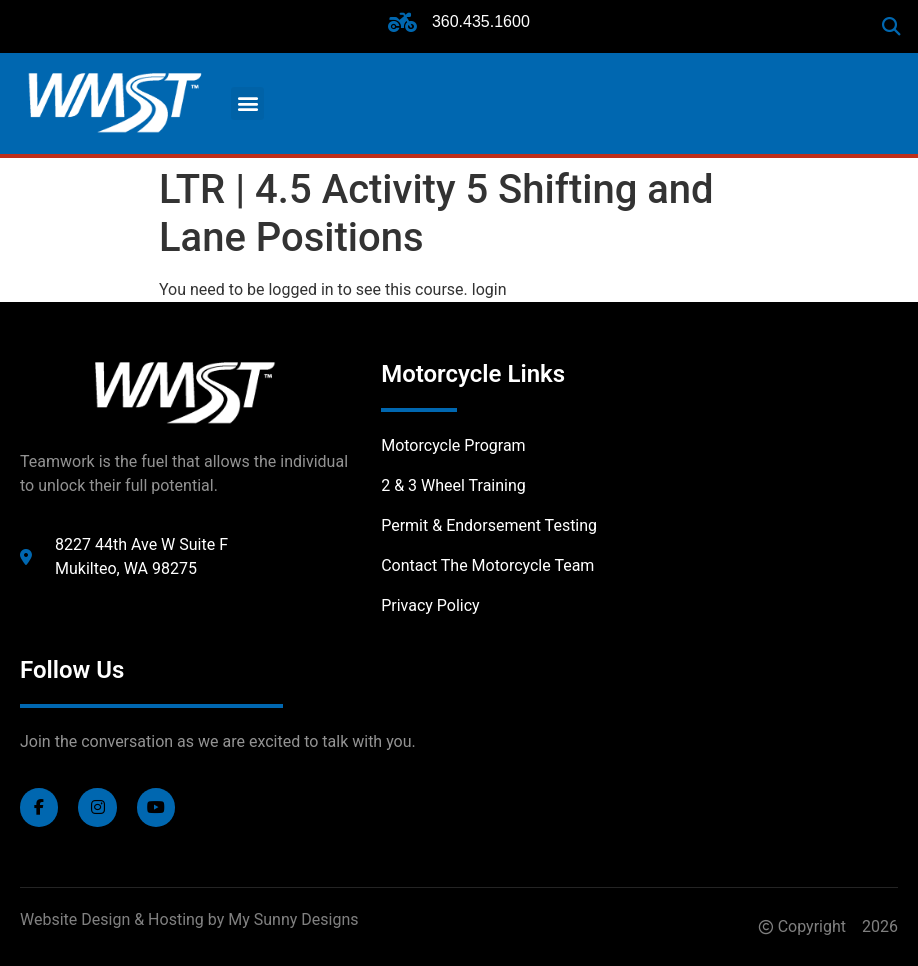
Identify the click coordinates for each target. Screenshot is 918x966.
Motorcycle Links (473, 374)
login (489, 289)
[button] (891, 26)
